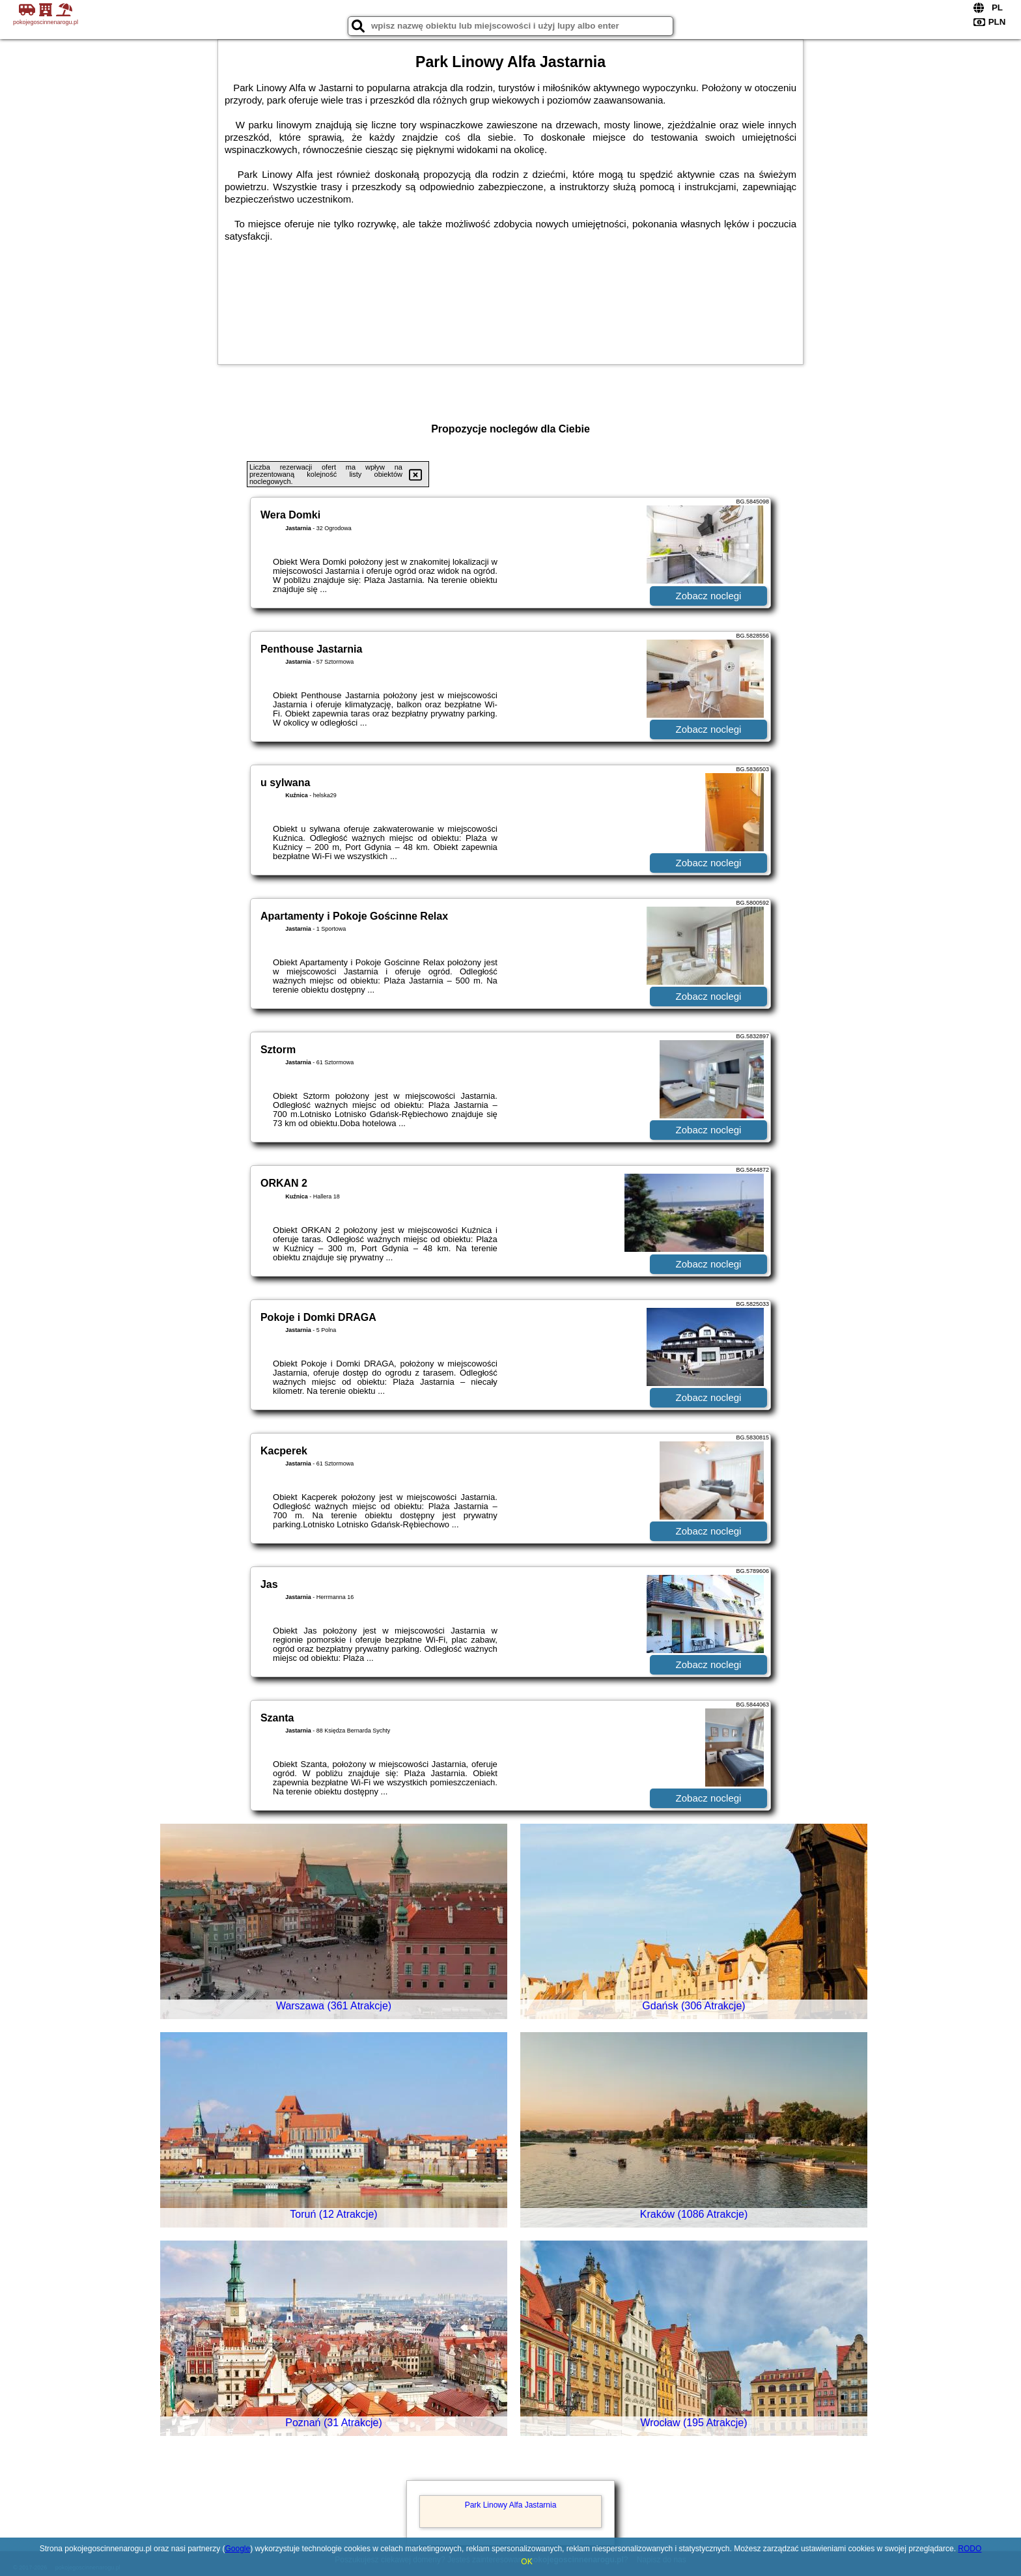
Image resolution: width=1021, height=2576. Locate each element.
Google (238, 2548)
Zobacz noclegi (709, 595)
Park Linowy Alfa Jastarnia (511, 2505)
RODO (969, 2548)
